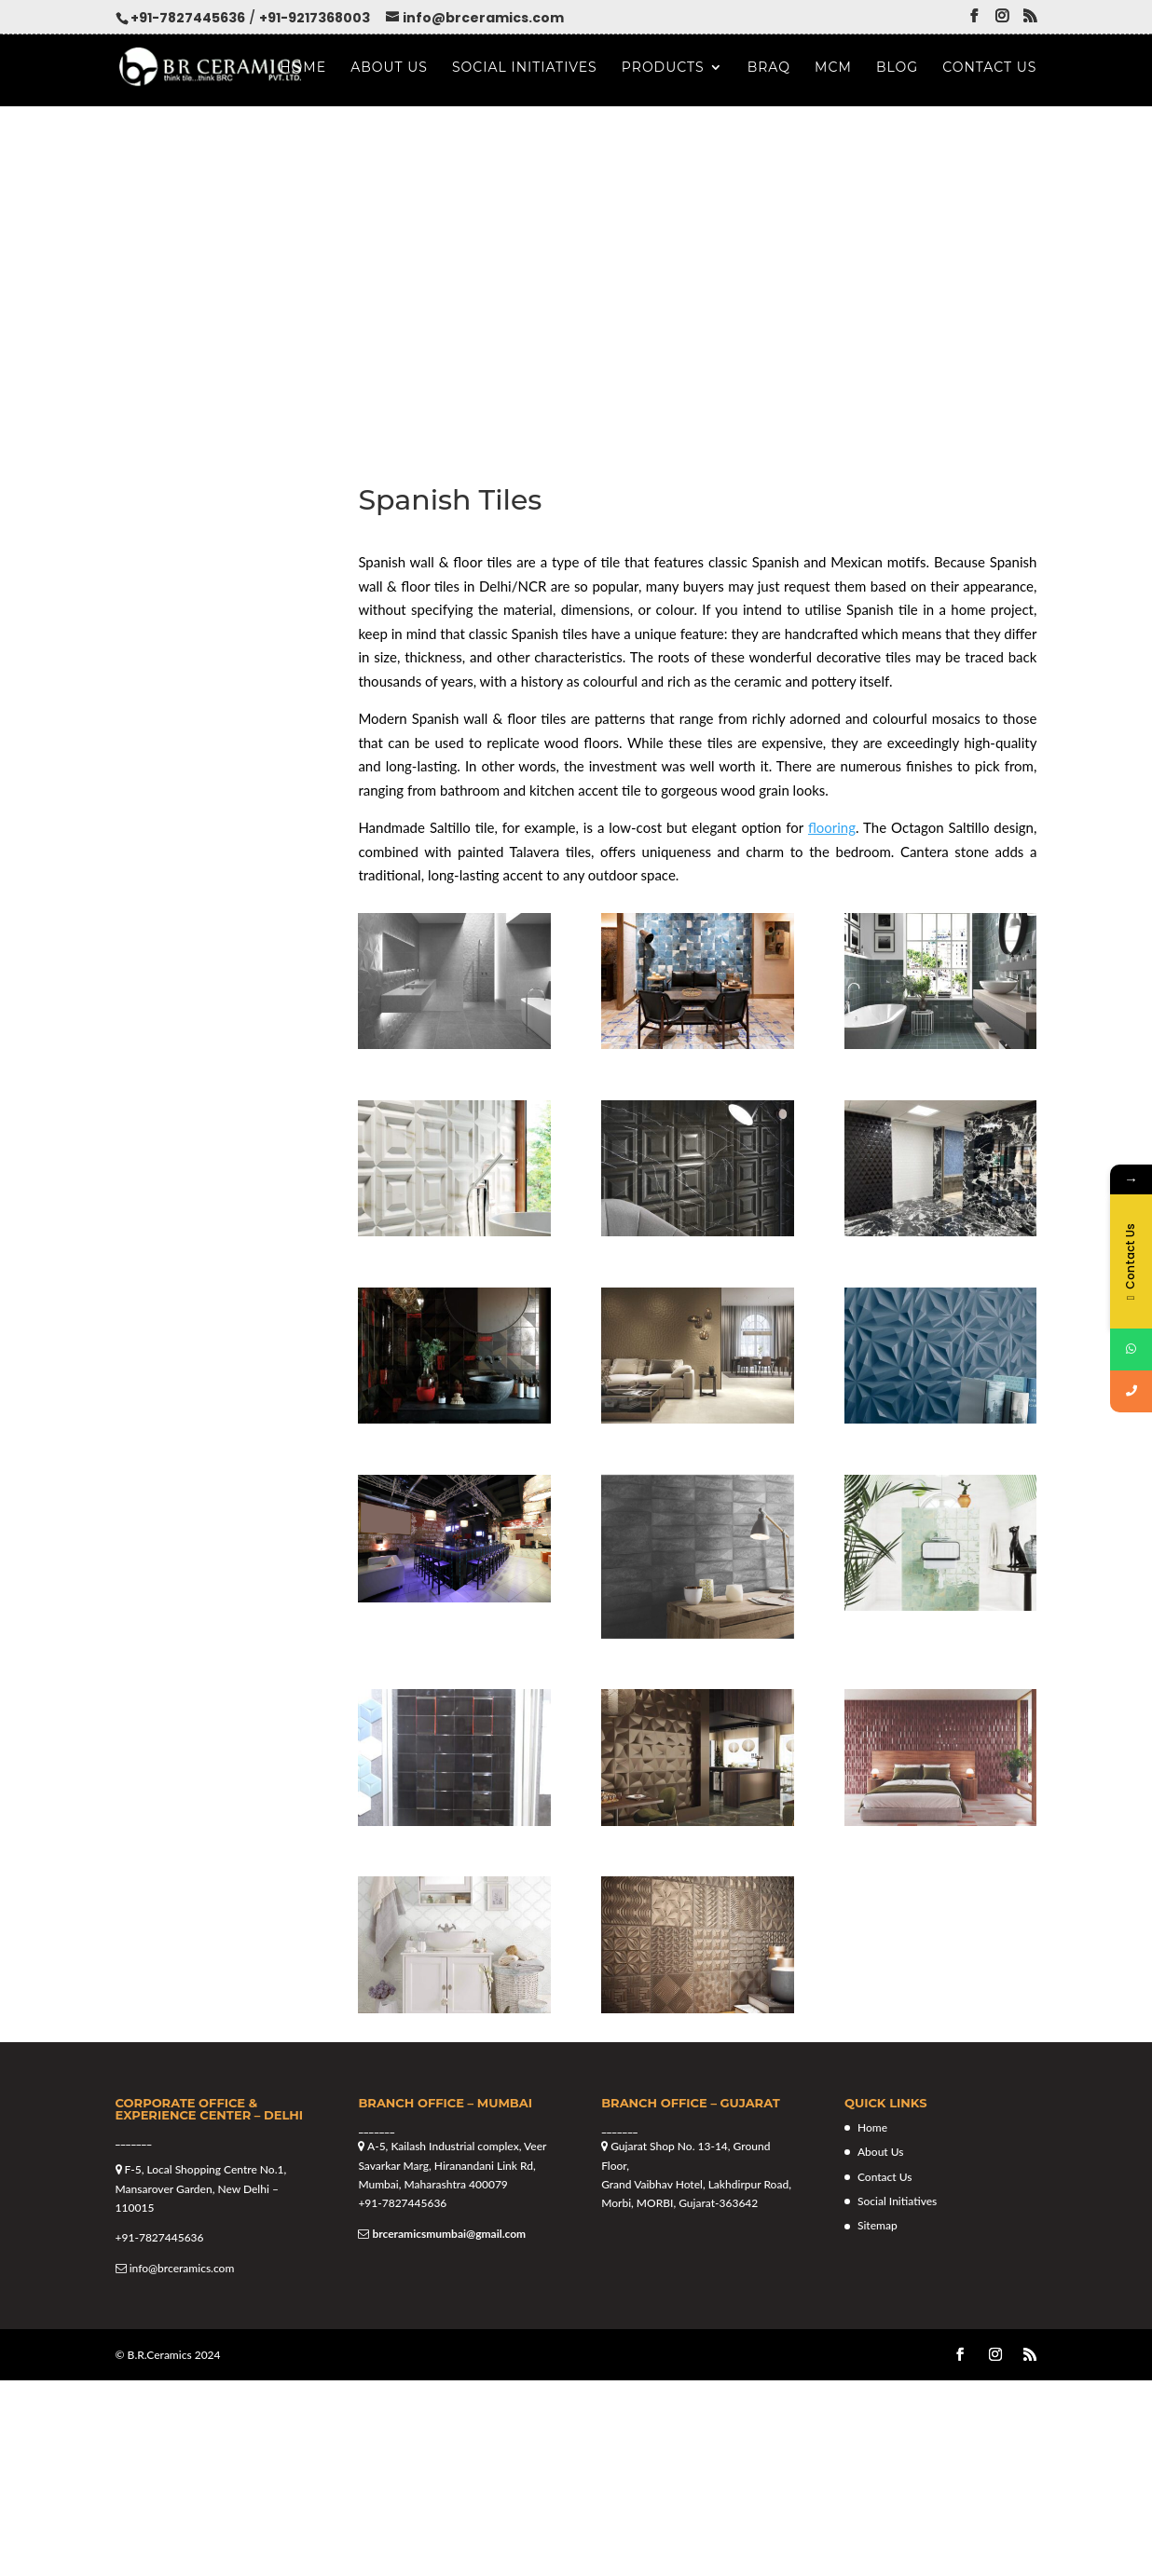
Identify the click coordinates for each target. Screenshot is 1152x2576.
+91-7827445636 (187, 17)
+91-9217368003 (314, 17)
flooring (832, 827)
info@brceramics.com (182, 2268)
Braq (768, 68)
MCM (833, 68)
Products (663, 68)
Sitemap (877, 2225)
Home (303, 68)
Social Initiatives (524, 68)
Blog (897, 68)
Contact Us (989, 68)
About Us (389, 68)
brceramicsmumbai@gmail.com (449, 2234)
